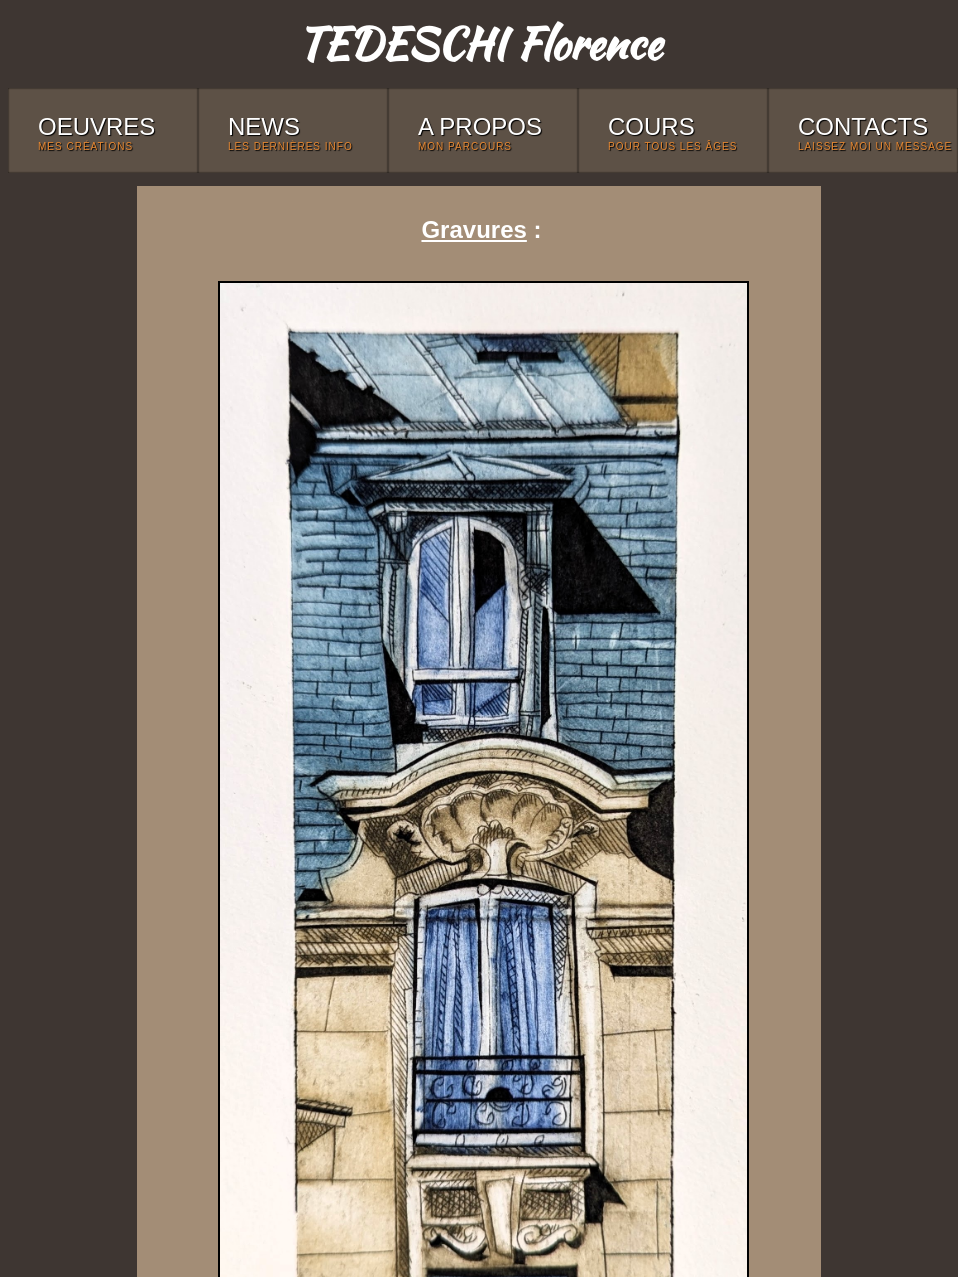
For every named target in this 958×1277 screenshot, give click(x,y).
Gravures (473, 229)
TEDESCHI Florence (479, 43)
